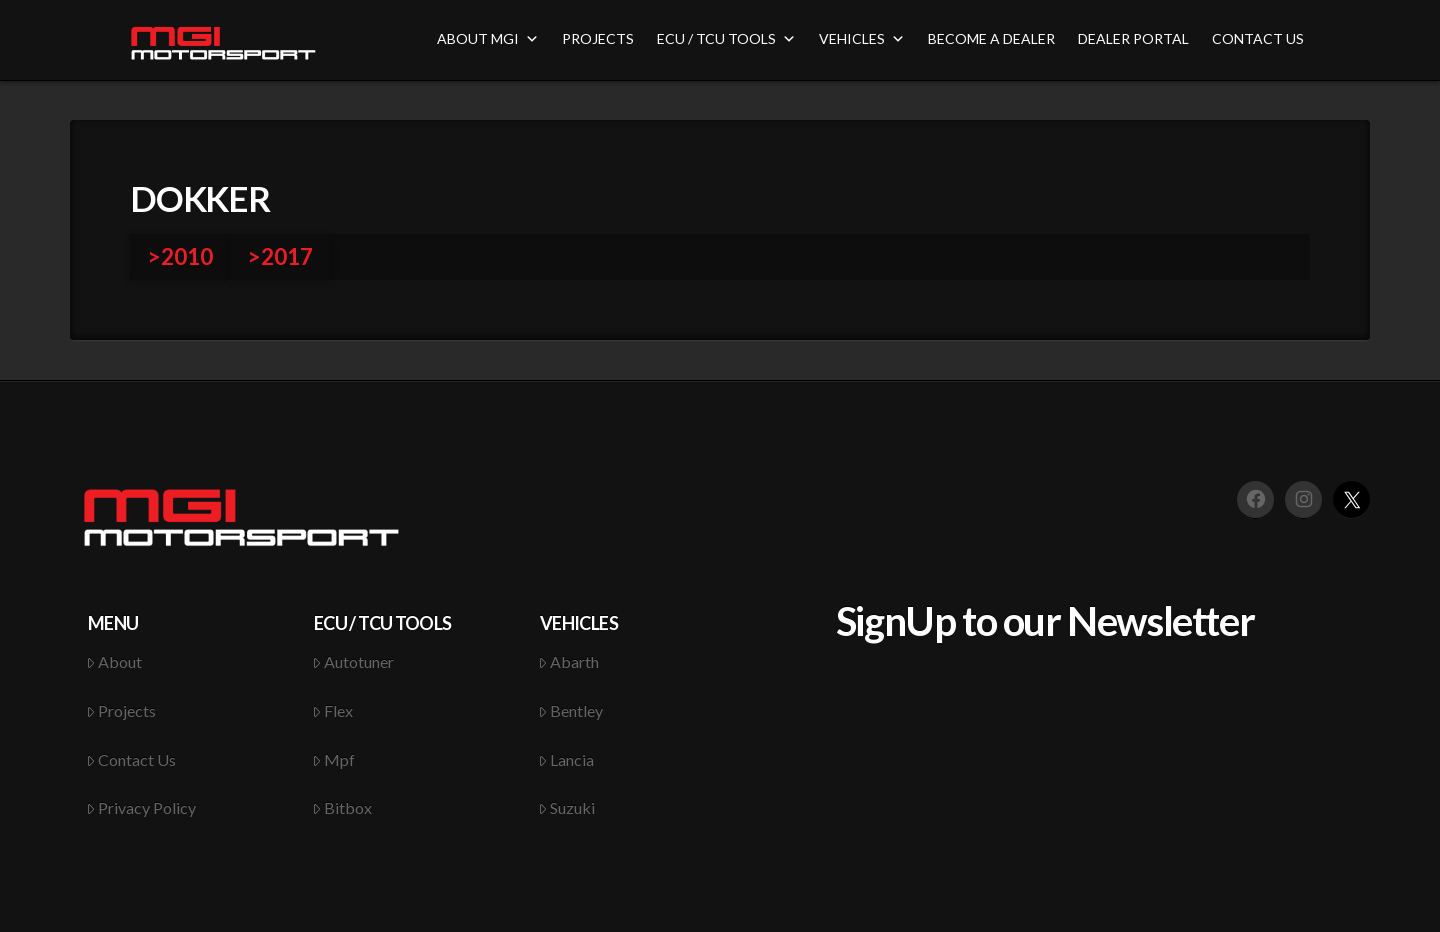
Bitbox (342, 807)
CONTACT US (1258, 38)
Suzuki (567, 807)
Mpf (334, 759)
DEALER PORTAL (1133, 38)
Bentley (571, 710)
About (114, 661)
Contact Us (131, 759)
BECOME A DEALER (991, 38)
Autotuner (353, 661)
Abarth (569, 661)
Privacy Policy (141, 807)
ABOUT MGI (488, 38)
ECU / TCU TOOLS (726, 38)
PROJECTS (598, 38)
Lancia (566, 759)
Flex (333, 710)
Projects (121, 710)
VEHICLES (862, 38)
